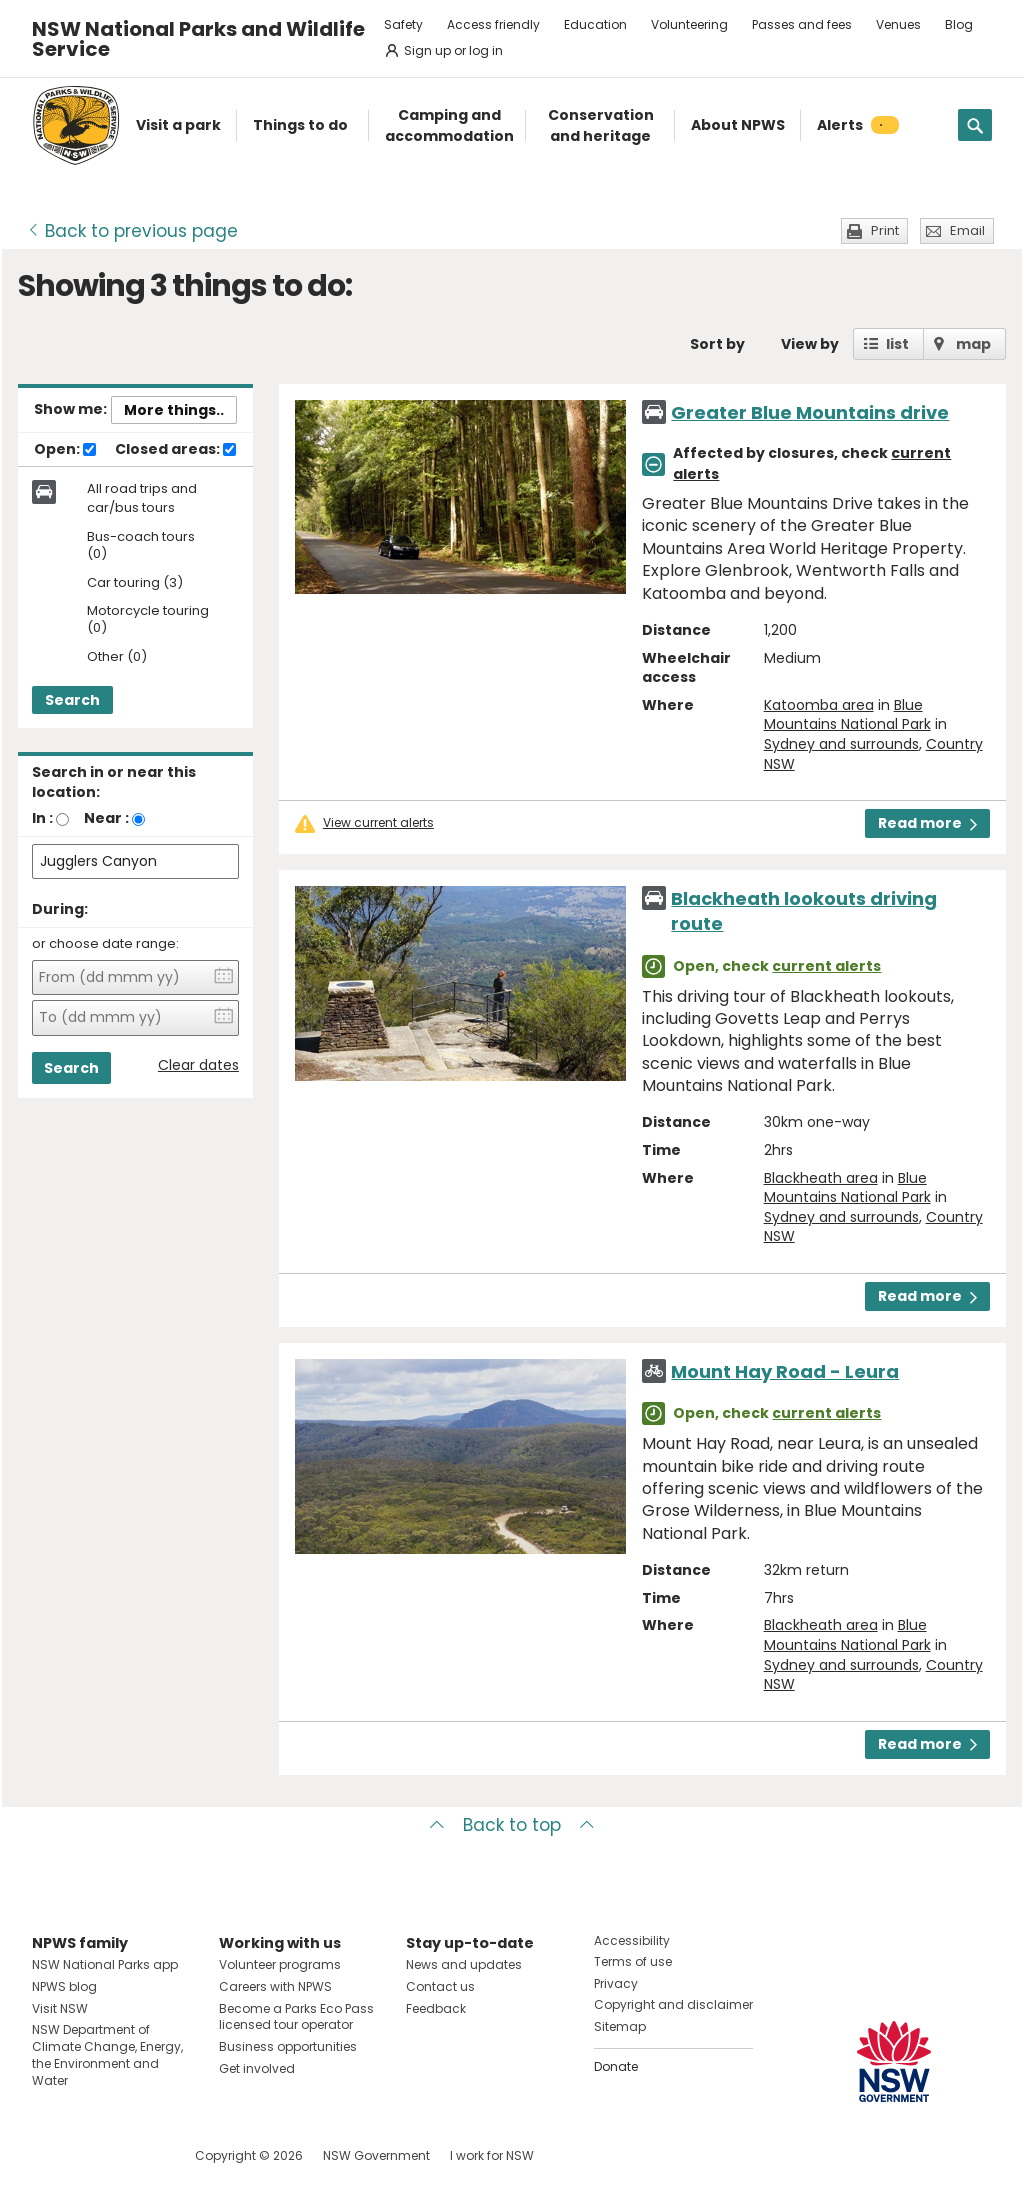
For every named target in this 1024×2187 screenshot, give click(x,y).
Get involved (257, 2068)
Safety (403, 24)
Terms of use (633, 1961)
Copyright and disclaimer (673, 2004)
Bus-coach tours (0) (141, 546)
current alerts (826, 966)
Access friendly (493, 24)
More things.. (174, 410)
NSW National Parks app (105, 1964)
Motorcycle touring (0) (148, 620)
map (973, 344)
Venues (898, 24)
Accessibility (632, 1940)
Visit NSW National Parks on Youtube (136, 2155)
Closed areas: (175, 450)
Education (595, 24)
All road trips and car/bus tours (142, 498)
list (897, 344)
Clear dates (198, 1065)
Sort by (717, 344)
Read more (927, 823)
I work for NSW (492, 2155)
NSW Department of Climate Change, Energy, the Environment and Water (107, 2054)
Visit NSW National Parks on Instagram (93, 2155)
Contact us (440, 1986)
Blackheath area (821, 1178)
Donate (616, 2066)
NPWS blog (64, 1986)
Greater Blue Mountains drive (810, 412)
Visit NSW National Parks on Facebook (50, 2155)
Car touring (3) (135, 583)
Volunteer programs (280, 1964)
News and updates (464, 1964)
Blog (959, 24)
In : (42, 818)
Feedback (436, 2008)
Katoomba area (819, 705)
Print (885, 230)
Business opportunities (288, 2046)
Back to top (512, 1825)
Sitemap (620, 2026)
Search (72, 700)
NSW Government (376, 2155)
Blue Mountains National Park (847, 715)
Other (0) (117, 657)
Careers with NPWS (275, 1986)
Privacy (616, 1983)
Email (967, 230)
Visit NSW (60, 2008)
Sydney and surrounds (841, 744)
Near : (106, 818)
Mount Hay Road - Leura (785, 1371)
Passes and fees (802, 24)
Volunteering (689, 24)
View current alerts (378, 823)
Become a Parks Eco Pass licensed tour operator (296, 2017)
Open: (65, 450)
